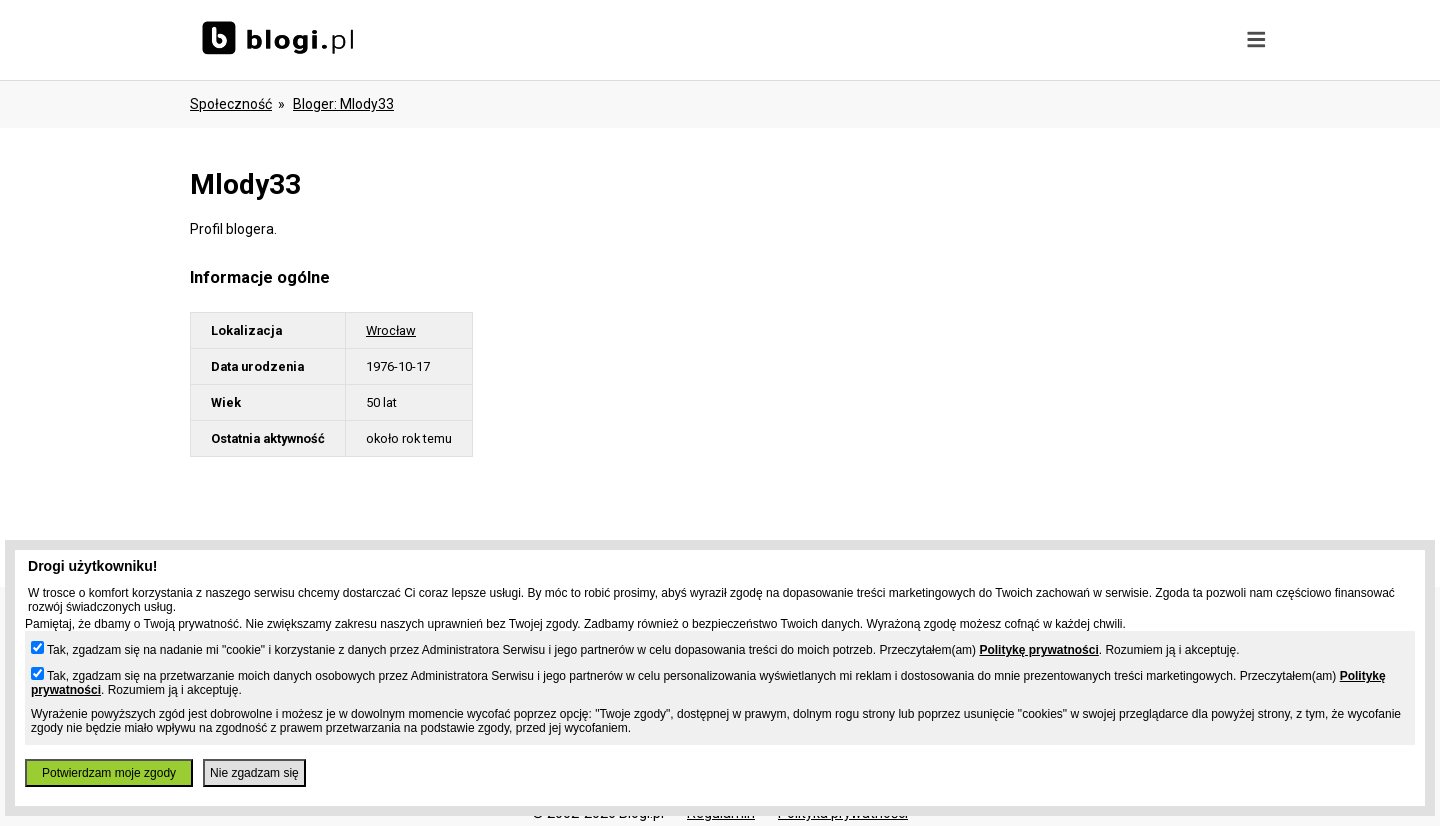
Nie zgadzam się (254, 773)
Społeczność (231, 104)
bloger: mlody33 (343, 104)
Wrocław (391, 330)
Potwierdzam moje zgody (109, 773)
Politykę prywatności (1038, 650)
